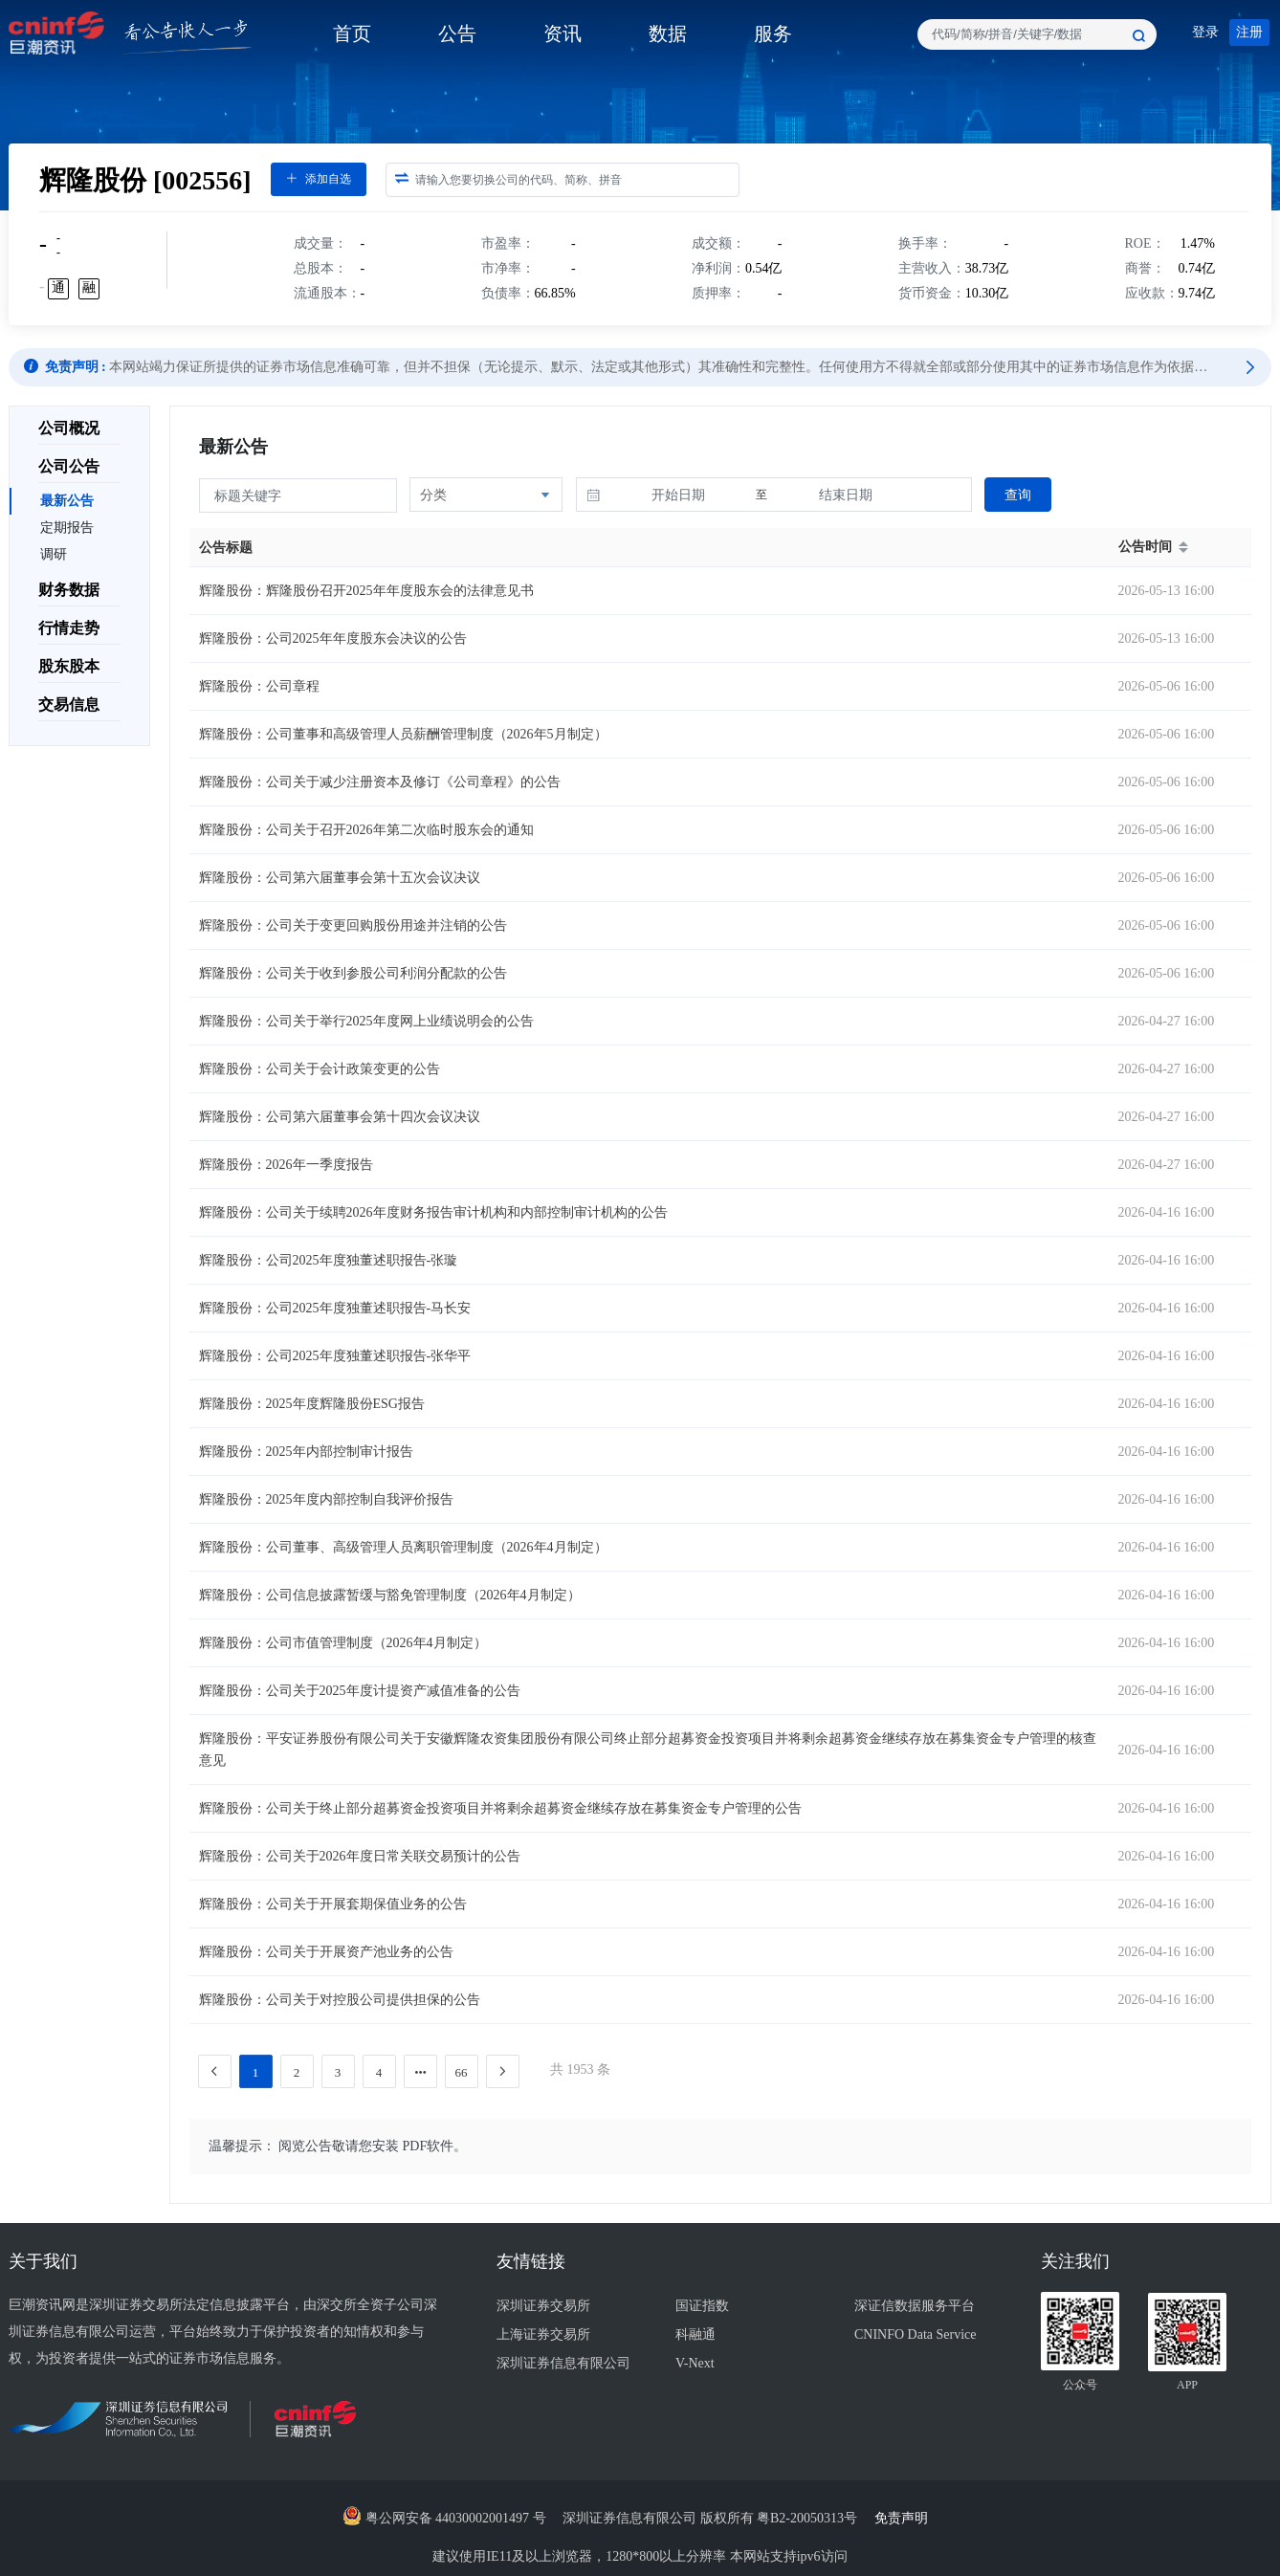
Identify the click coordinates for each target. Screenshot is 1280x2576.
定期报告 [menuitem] (67, 527)
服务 (773, 33)
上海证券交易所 (543, 2334)
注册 (1249, 32)
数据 (668, 33)
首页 (352, 33)
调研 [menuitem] (53, 554)
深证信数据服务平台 (914, 2306)
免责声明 (906, 2518)
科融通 (695, 2334)
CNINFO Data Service (915, 2334)
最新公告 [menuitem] (67, 501)
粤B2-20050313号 (809, 2518)
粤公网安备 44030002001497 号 (444, 2518)
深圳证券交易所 (543, 2306)
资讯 (562, 33)
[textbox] (1037, 34)
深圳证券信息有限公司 (563, 2363)
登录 (1205, 32)
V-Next (695, 2363)
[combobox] (1037, 34)
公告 (457, 33)
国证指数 (702, 2306)
